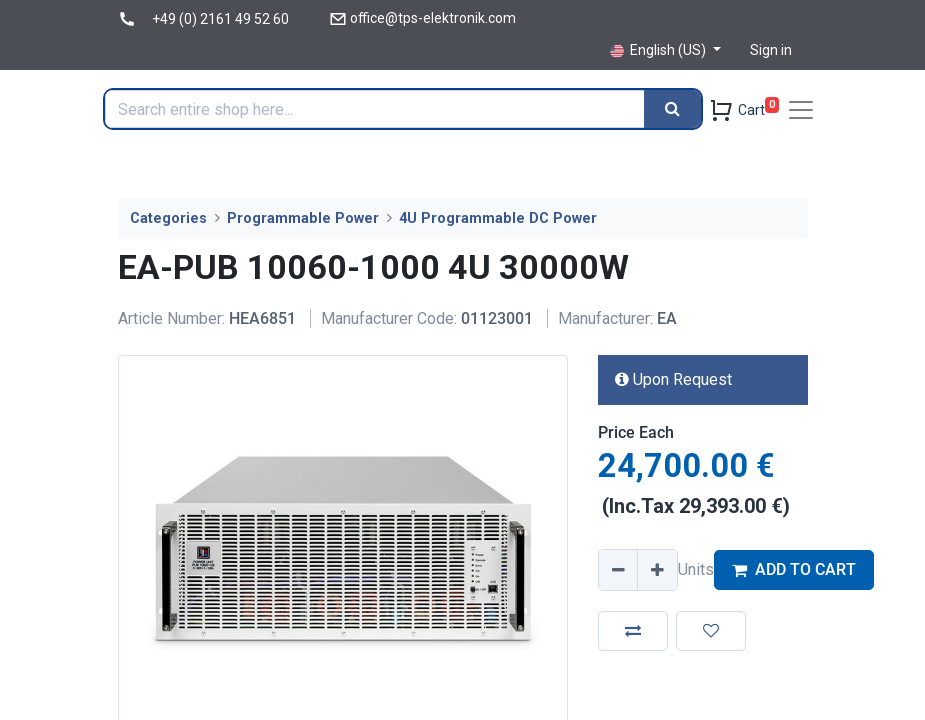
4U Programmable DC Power (498, 218)
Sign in (771, 50)
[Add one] (657, 570)
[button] (633, 631)
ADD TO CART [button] (794, 569)
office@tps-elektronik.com (433, 18)
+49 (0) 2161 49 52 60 (220, 19)
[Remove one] (619, 570)
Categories (168, 218)
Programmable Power (303, 218)
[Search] (672, 109)
